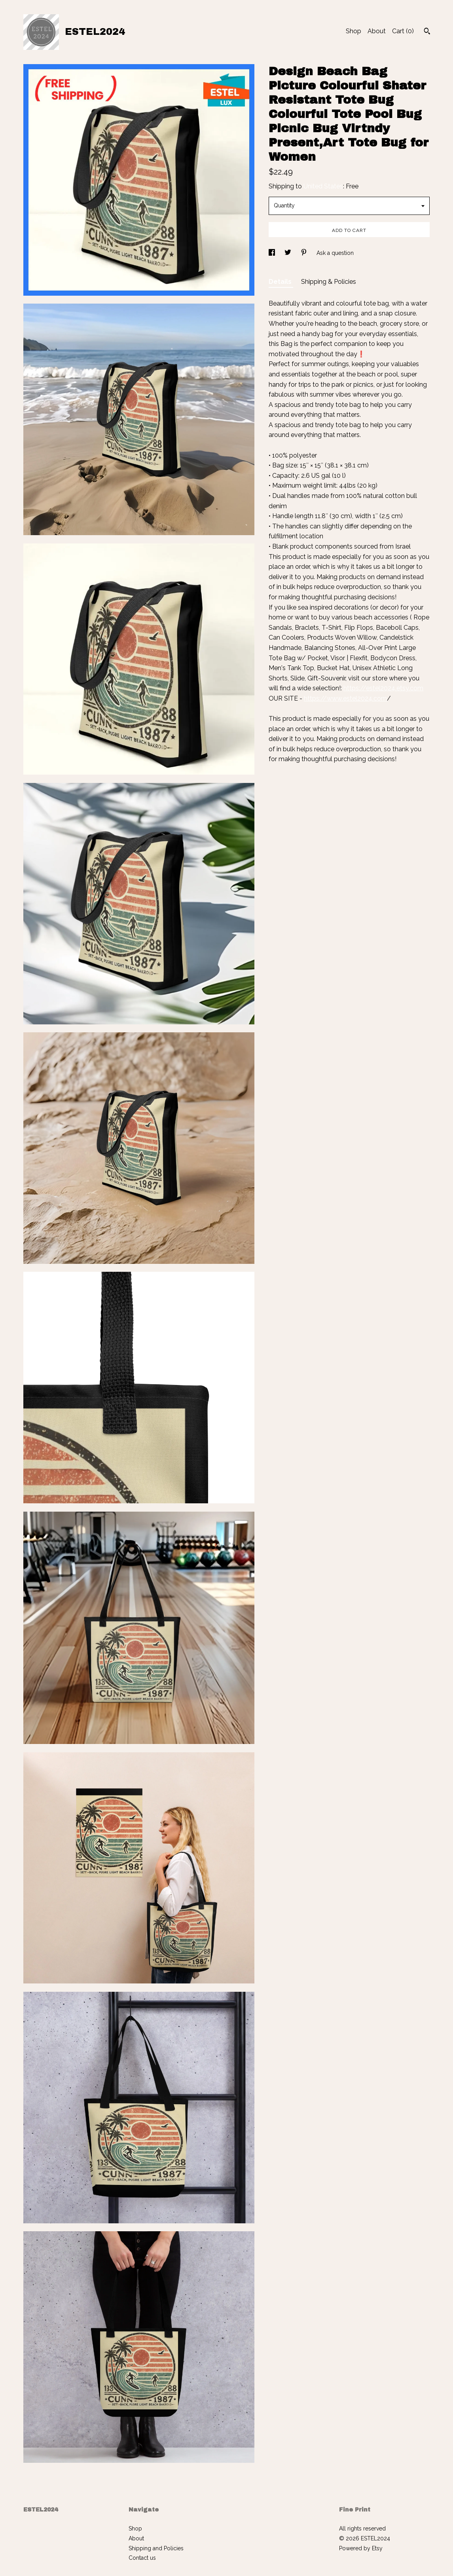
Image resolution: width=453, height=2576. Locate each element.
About (377, 31)
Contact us (142, 2558)
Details (281, 281)
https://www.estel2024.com (345, 698)
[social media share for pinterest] (305, 253)
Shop (353, 31)
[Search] (427, 32)
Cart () (403, 31)
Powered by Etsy (361, 2548)
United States (323, 186)
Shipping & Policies (328, 281)
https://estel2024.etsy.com (383, 688)
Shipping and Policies (156, 2548)
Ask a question (335, 253)
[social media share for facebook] (273, 253)
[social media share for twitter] (288, 253)
